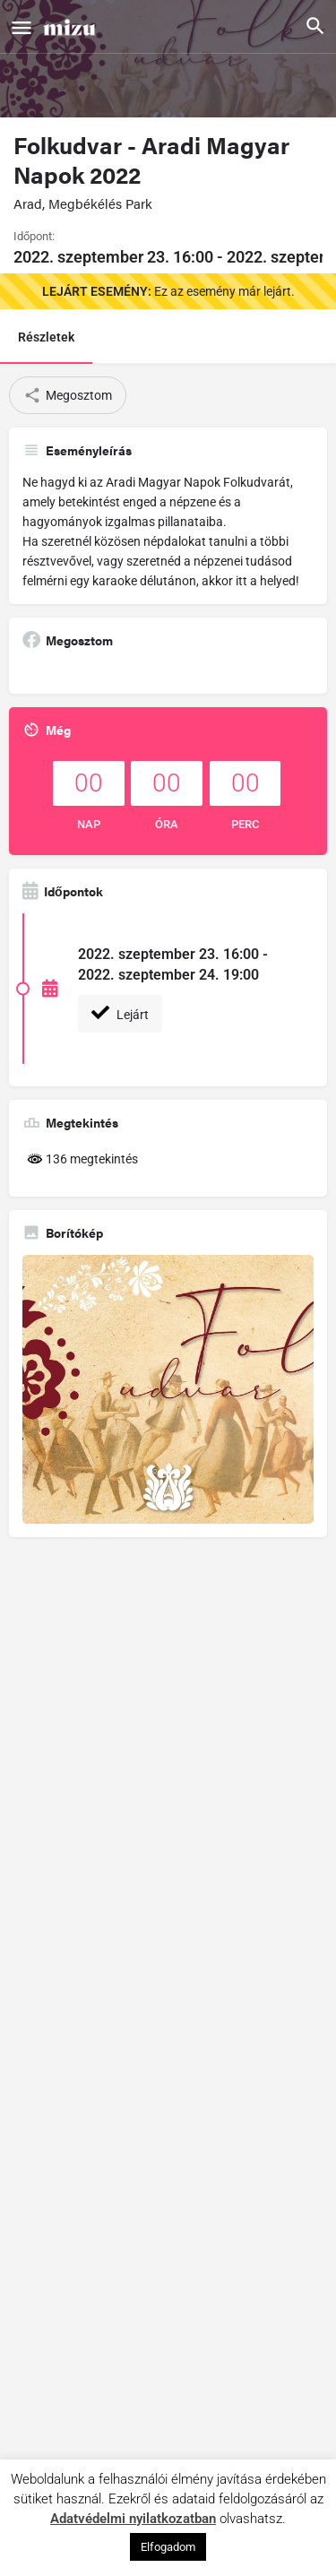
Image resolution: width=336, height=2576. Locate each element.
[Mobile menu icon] (21, 27)
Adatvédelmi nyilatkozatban (133, 2519)
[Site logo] (71, 26)
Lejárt (120, 1013)
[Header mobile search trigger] (315, 26)
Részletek (46, 337)
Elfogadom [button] (168, 2547)
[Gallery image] (168, 1389)
